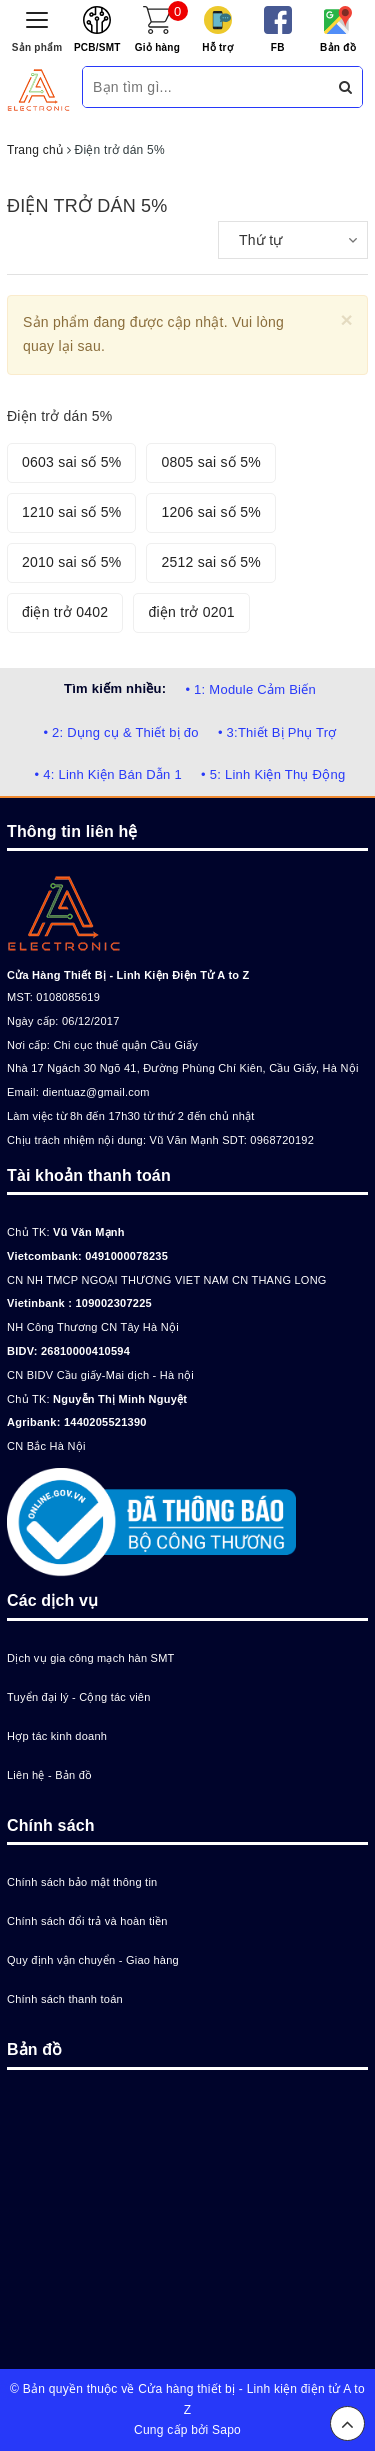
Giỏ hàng (157, 47)
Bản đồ (338, 47)
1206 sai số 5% (210, 512)
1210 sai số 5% (71, 512)
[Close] (346, 319)
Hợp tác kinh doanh (57, 1736)
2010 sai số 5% (71, 562)
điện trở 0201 (191, 612)
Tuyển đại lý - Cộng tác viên (79, 1697)
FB (278, 47)
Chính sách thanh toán (65, 1999)
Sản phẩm (37, 47)
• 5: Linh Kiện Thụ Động (273, 774)
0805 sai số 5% (210, 462)
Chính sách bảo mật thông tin (82, 1882)
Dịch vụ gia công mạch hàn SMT (91, 1658)
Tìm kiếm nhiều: (115, 688)
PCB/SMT (97, 47)
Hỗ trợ (217, 47)
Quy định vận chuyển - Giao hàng (93, 1960)
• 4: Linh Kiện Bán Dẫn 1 (108, 774)
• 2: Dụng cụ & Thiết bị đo (120, 732)
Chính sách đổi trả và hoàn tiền (87, 1921)
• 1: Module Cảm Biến (250, 689)
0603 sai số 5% (71, 462)
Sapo (226, 2430)
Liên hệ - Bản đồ (49, 1775)
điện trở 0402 (65, 612)
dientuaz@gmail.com (95, 1092)
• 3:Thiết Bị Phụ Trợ (277, 732)
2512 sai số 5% (210, 562)
